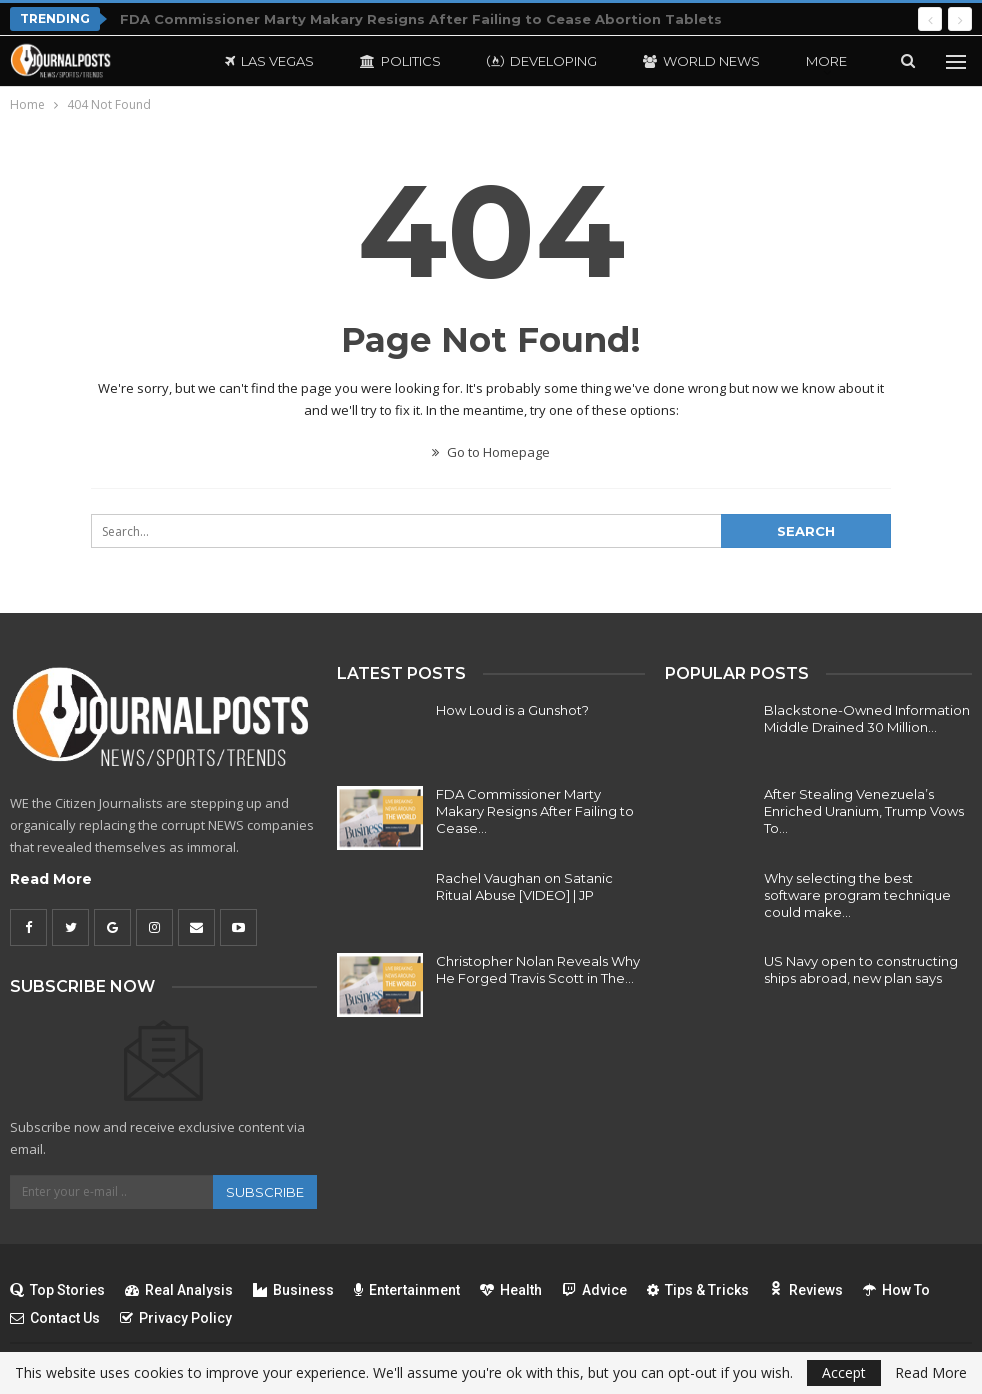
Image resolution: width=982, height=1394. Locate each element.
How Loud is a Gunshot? (512, 710)
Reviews (806, 1290)
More (826, 61)
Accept (844, 1372)
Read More (51, 879)
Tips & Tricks (698, 1290)
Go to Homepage (491, 452)
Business (293, 1290)
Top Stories (57, 1290)
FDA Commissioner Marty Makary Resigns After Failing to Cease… (535, 811)
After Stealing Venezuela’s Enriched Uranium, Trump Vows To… (864, 811)
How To (896, 1290)
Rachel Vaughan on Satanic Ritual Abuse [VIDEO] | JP (524, 886)
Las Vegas (269, 61)
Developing (542, 61)
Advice (594, 1290)
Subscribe (265, 1192)
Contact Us (55, 1318)
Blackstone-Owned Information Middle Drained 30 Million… (867, 718)
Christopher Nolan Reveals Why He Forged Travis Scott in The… (538, 969)
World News (701, 61)
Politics (400, 61)
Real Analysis (179, 1290)
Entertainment (407, 1290)
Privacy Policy (176, 1318)
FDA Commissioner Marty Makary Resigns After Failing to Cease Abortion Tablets (421, 19)
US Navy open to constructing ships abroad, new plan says (861, 969)
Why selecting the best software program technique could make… (857, 895)
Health (511, 1290)
